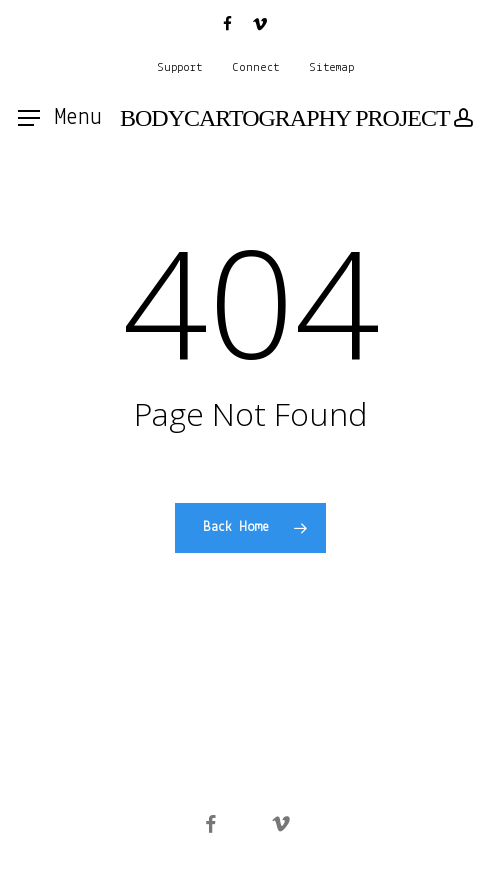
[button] (60, 118)
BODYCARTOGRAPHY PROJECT (285, 118)
